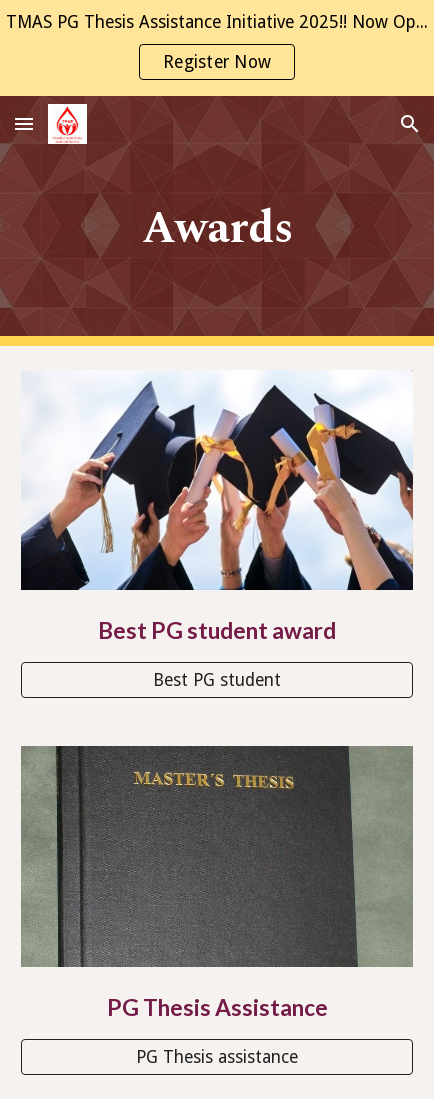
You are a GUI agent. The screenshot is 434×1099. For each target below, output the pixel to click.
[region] (217, 48)
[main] (217, 221)
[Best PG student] (217, 679)
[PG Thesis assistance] (217, 1056)
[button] (24, 123)
